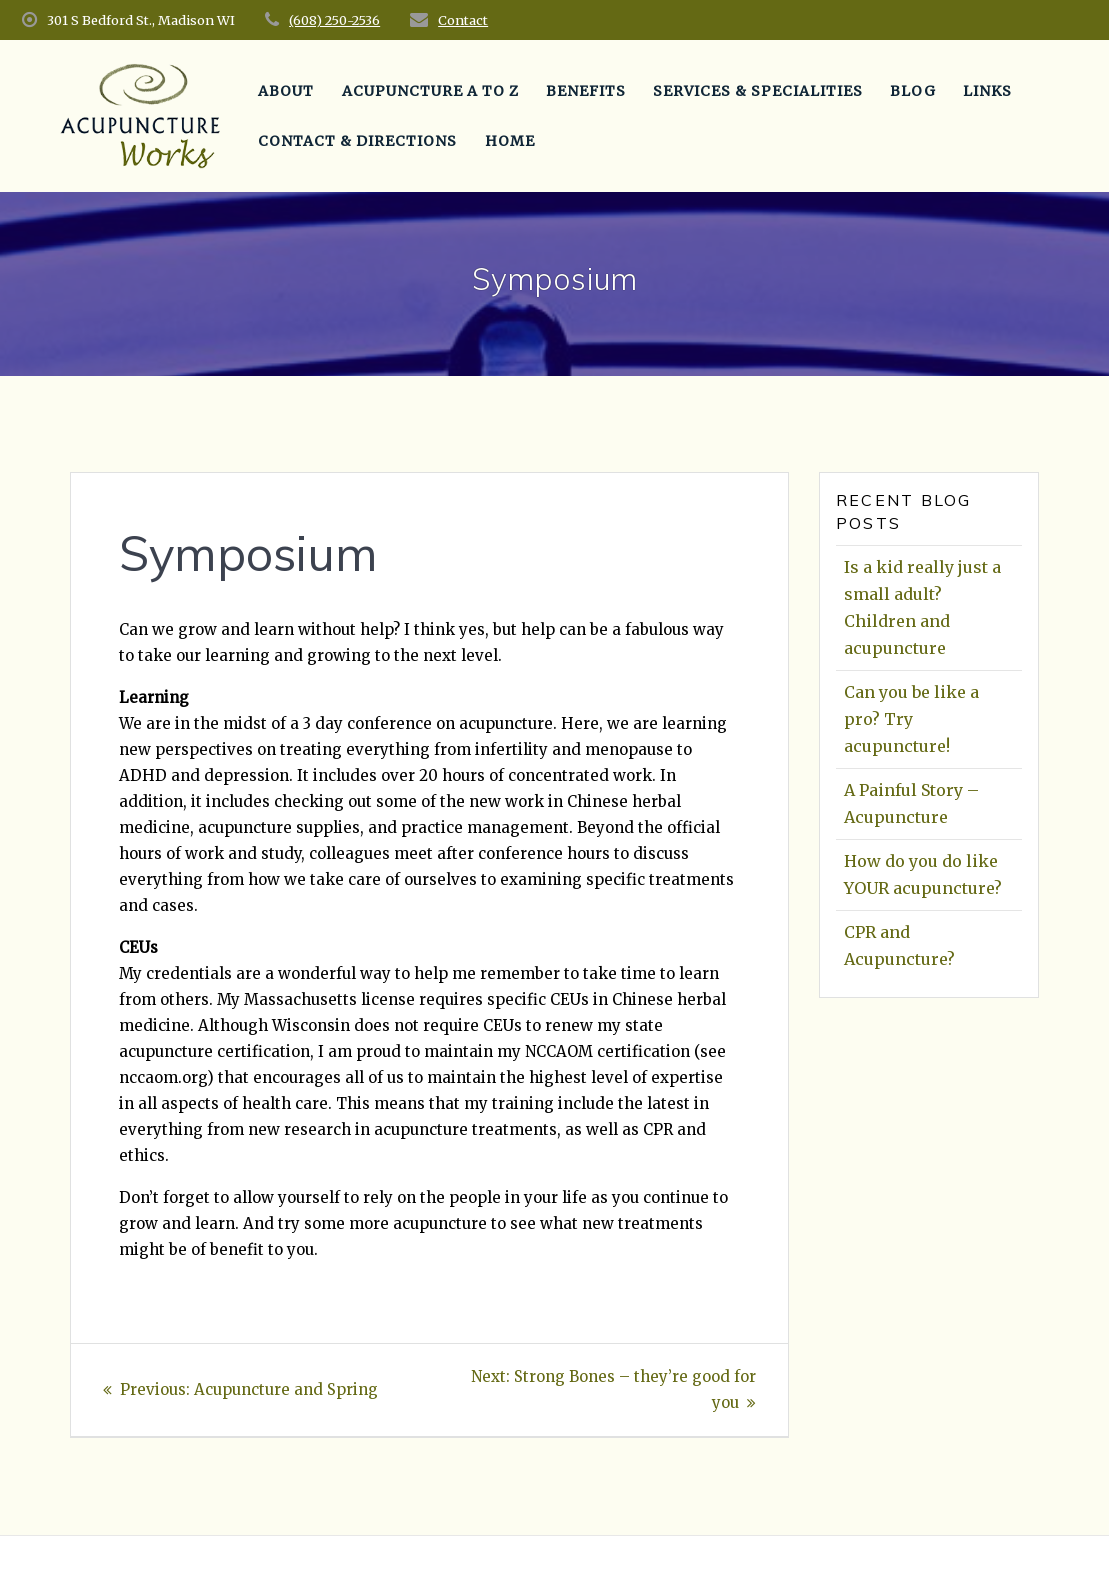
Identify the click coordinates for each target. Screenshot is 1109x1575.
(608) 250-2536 (334, 20)
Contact (463, 20)
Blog (913, 91)
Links (987, 91)
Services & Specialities (758, 91)
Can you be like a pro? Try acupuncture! (911, 719)
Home (510, 141)
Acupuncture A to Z (430, 91)
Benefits (586, 91)
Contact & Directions (357, 141)
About (286, 91)
